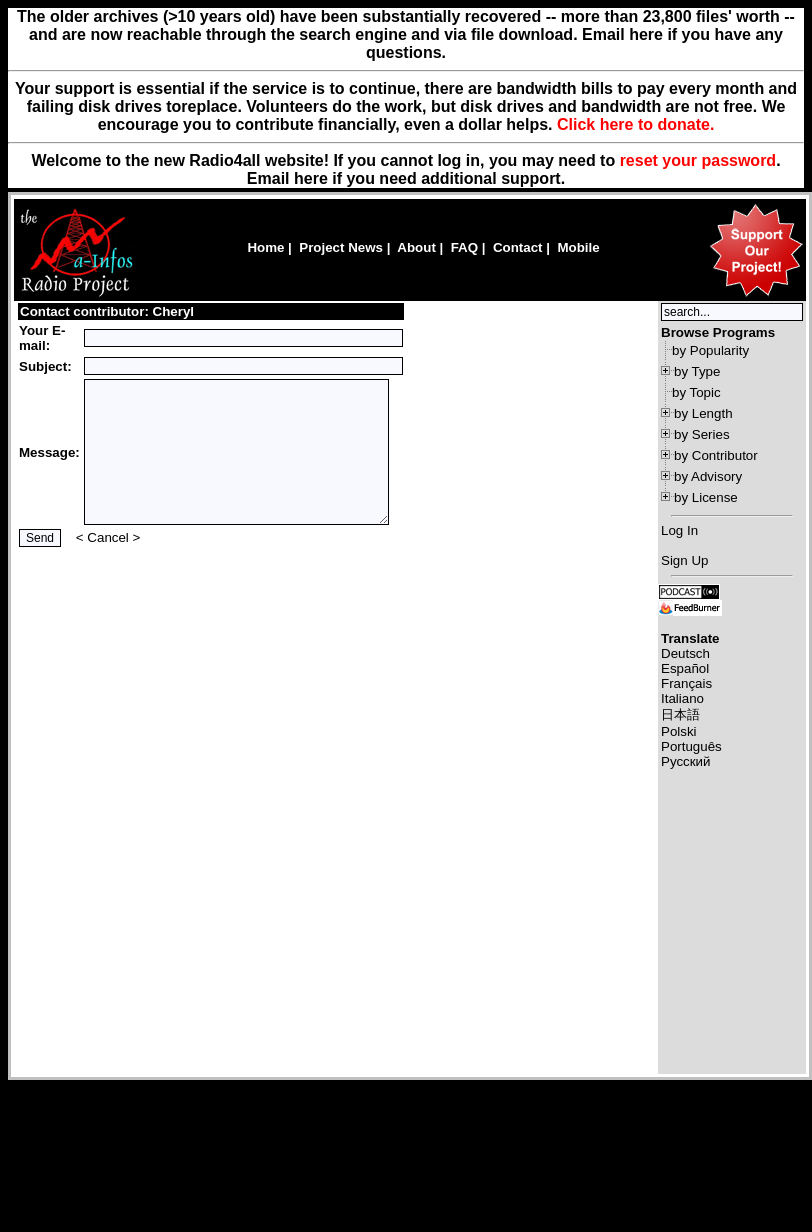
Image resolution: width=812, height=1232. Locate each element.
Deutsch (685, 653)
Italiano (682, 698)
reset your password (698, 160)
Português (691, 746)
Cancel (108, 537)
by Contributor (716, 455)
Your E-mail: (42, 338)
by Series (702, 434)
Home (265, 247)
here (311, 178)
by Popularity (710, 350)
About (416, 247)
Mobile (578, 247)
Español (685, 668)
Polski (679, 731)
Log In (679, 530)
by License (706, 497)
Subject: (45, 366)
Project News (341, 247)
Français (686, 683)
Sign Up (684, 560)
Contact (518, 247)
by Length (703, 413)
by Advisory (708, 476)
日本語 (680, 714)
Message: (49, 452)
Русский (685, 761)
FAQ (464, 247)
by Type (697, 371)
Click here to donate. (635, 124)
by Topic (696, 392)
